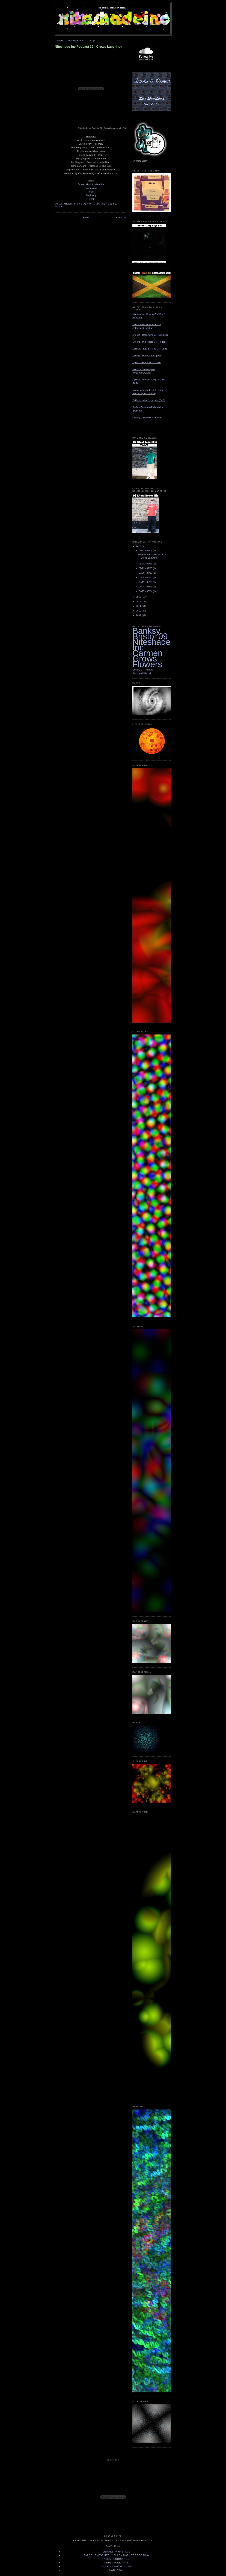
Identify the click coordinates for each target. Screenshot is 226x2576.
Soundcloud (91, 188)
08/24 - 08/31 (146, 563)
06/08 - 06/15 (146, 577)
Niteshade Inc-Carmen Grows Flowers (151, 653)
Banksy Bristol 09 (150, 633)
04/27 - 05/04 (146, 591)
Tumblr (90, 199)
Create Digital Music (116, 2566)
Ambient (68, 204)
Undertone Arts (116, 2562)
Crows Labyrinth (84, 204)
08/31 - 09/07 (146, 550)
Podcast (60, 206)
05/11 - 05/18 (146, 582)
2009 (139, 615)
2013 (139, 597)
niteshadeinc (108, 204)
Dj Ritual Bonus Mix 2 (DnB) (146, 362)
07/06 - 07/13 (146, 573)
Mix (97, 204)
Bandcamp (90, 195)
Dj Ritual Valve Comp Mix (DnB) (148, 400)
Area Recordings (116, 2559)
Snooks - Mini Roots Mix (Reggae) (149, 341)
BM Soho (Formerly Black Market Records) (116, 2555)
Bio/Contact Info (76, 40)
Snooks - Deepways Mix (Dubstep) (150, 335)
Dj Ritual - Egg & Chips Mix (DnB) (149, 348)
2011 (139, 606)
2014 (139, 546)
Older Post (121, 217)
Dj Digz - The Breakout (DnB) (147, 355)
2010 (139, 610)
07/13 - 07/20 (146, 568)
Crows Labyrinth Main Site (91, 184)
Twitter (91, 191)
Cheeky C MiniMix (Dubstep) (147, 417)
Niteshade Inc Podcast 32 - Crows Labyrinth (88, 46)
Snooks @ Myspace (116, 2551)
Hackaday (116, 2570)
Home (59, 40)
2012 (139, 601)
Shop (91, 40)
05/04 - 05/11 (146, 586)
